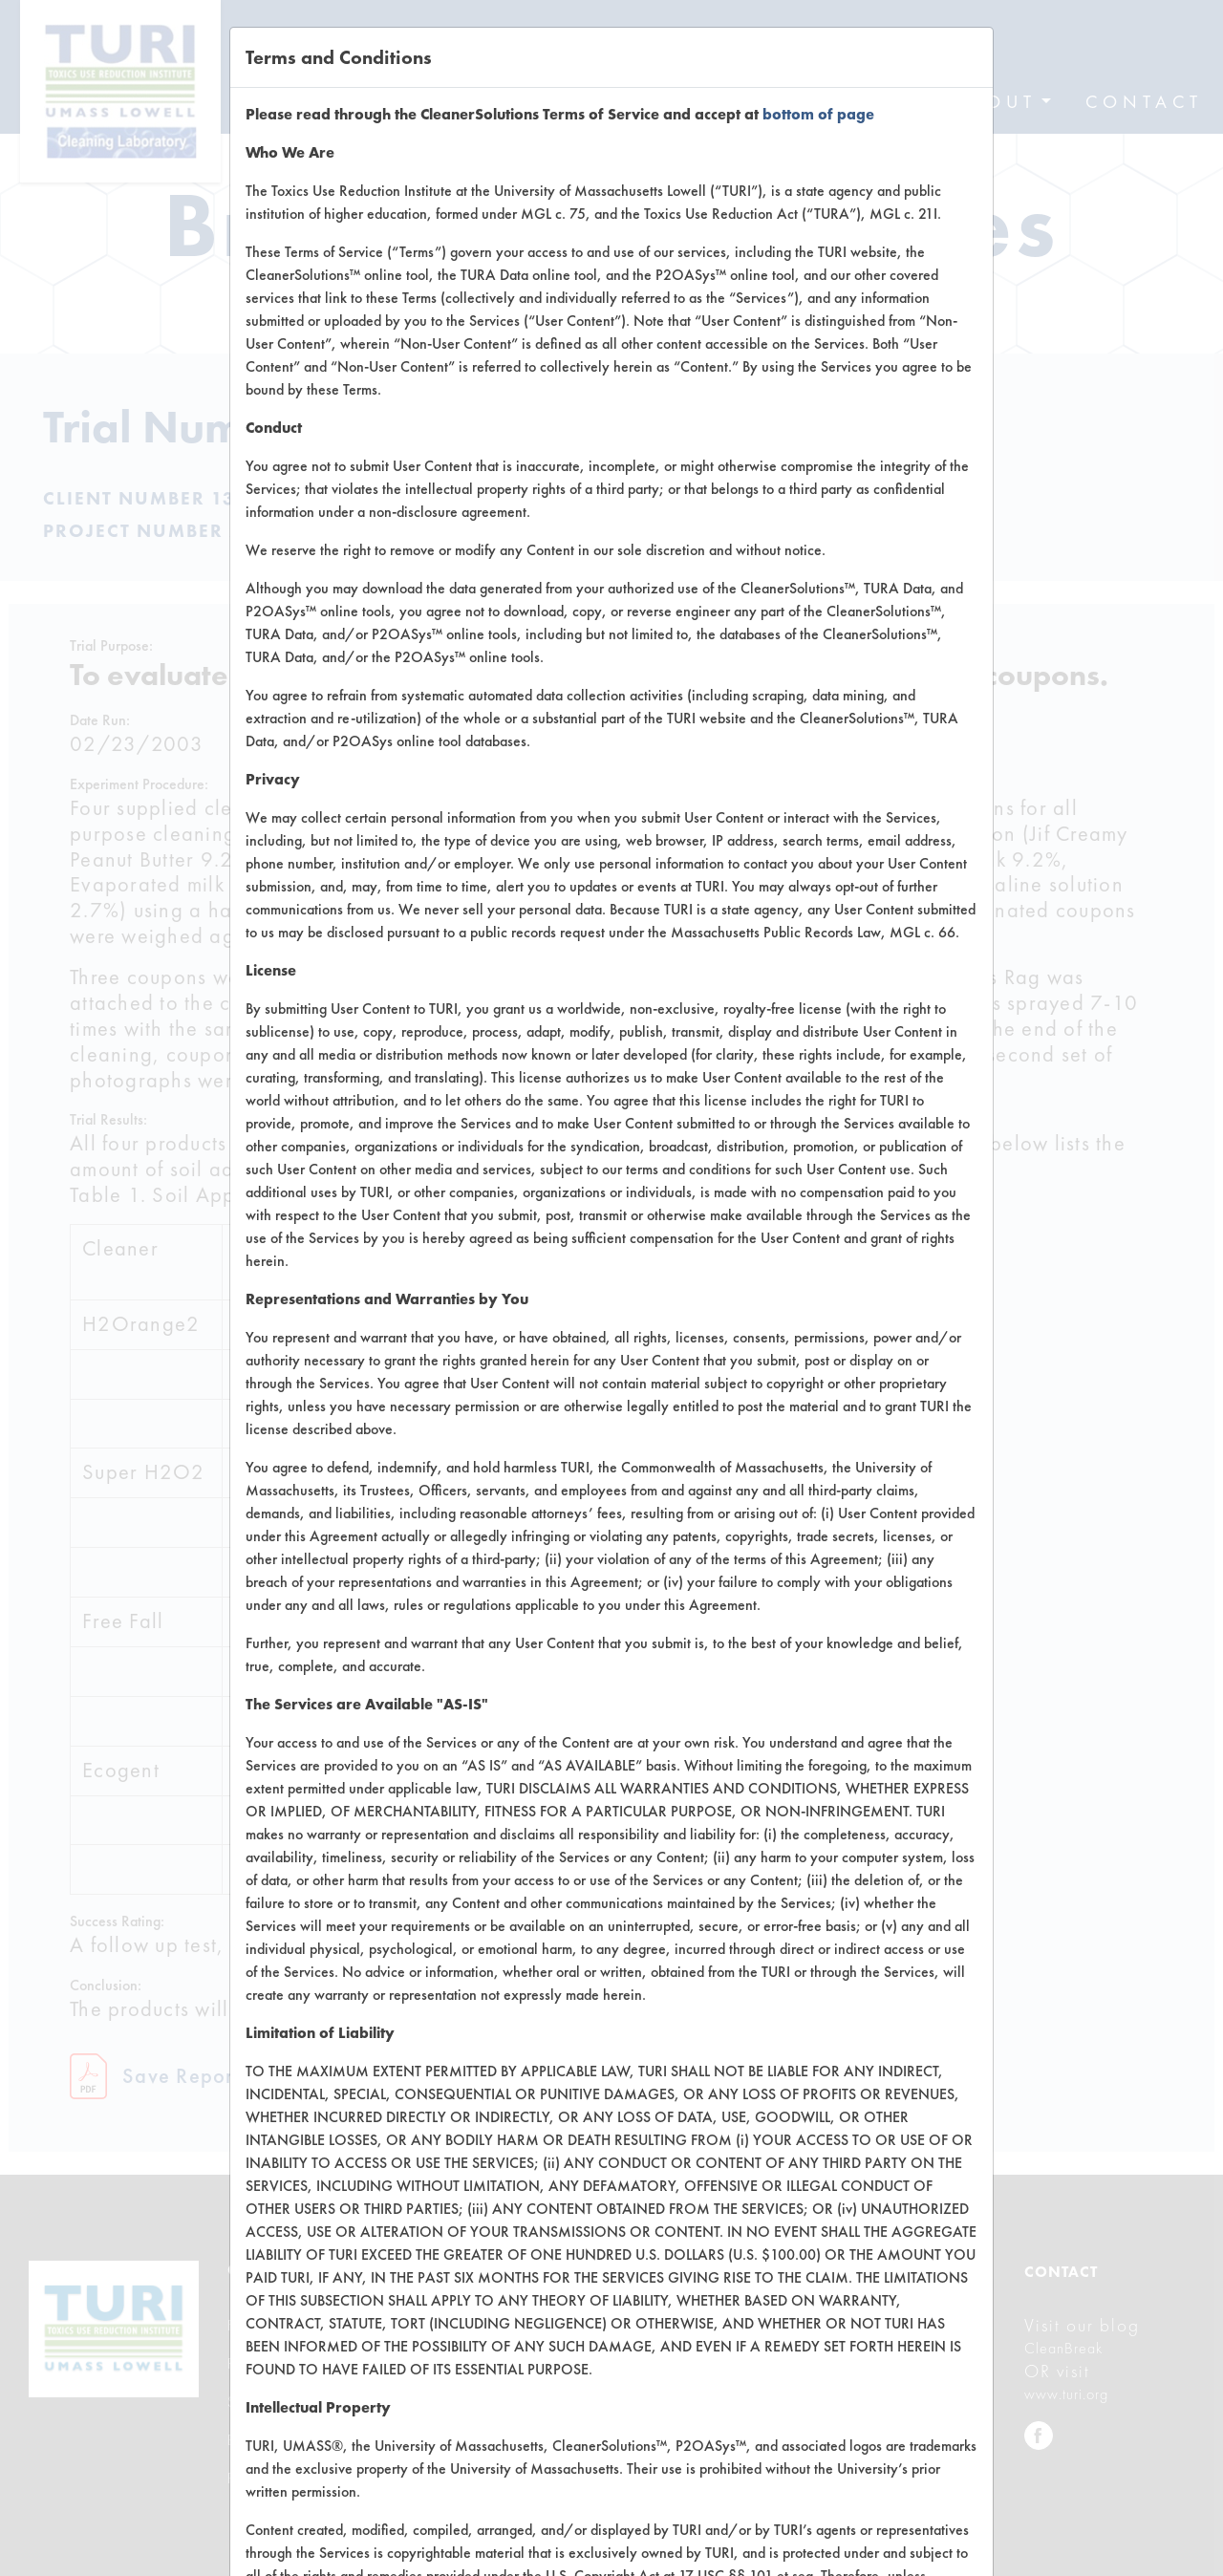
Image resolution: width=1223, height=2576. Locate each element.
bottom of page (818, 114)
